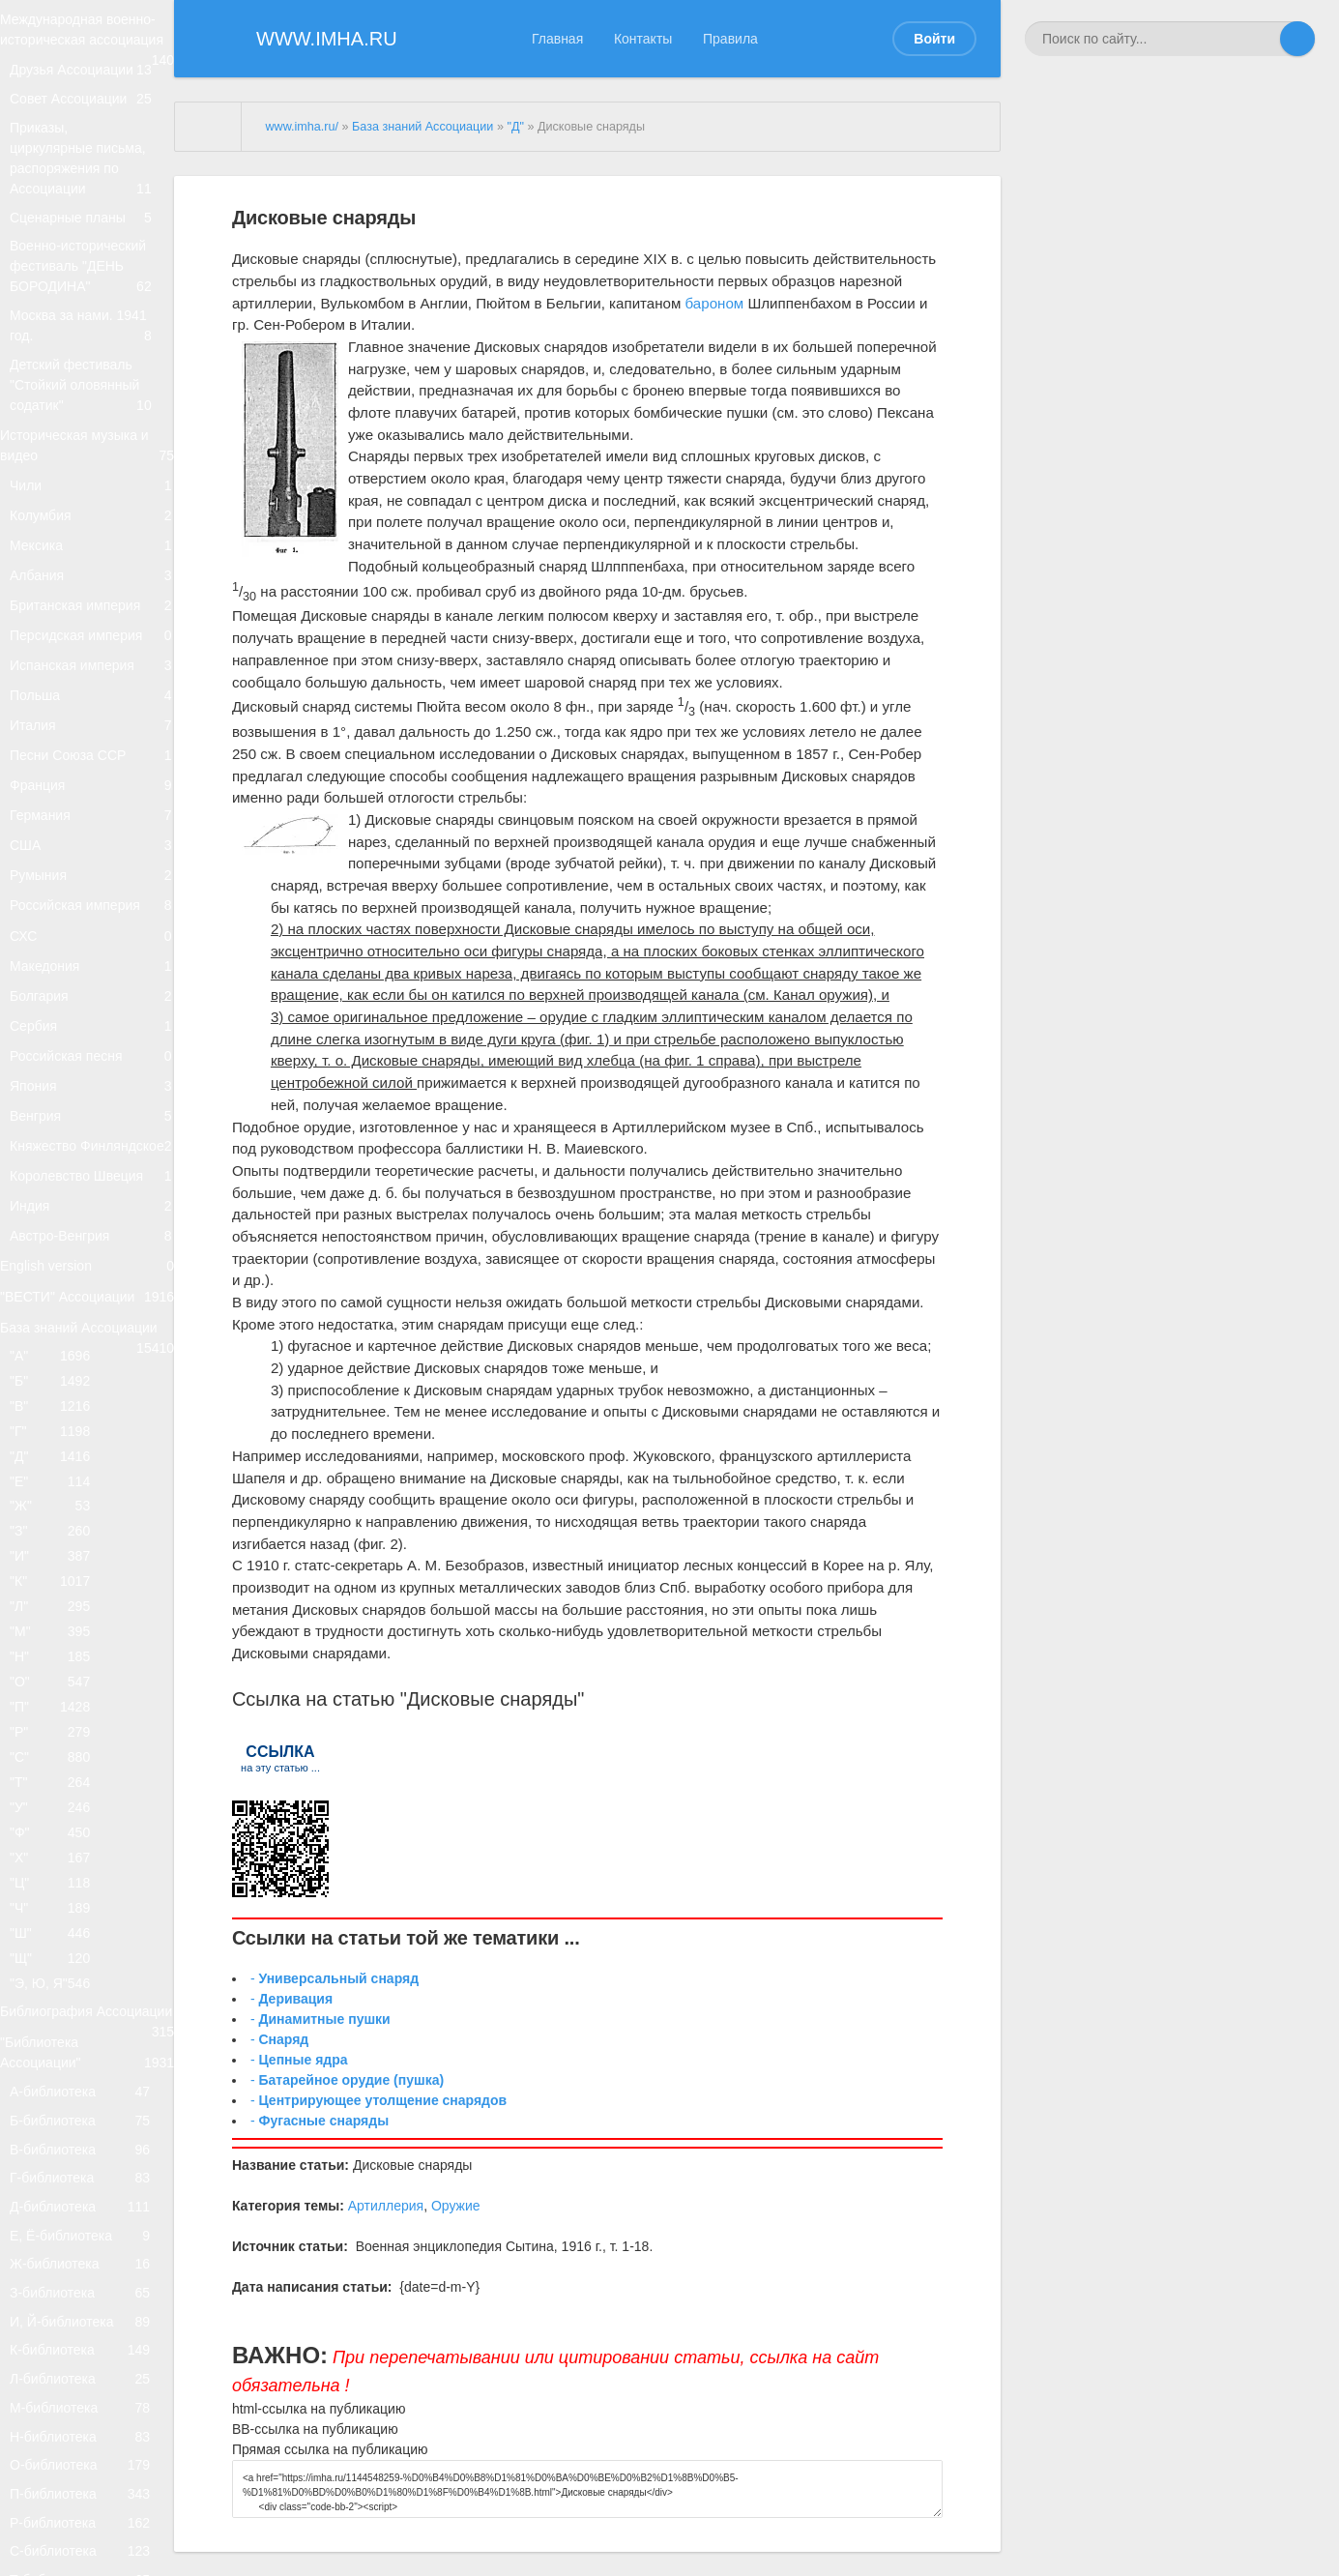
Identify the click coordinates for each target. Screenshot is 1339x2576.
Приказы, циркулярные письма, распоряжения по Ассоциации (91, 208)
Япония (91, 1391)
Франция (91, 991)
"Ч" (59, 2501)
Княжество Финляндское (91, 1481)
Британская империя (91, 751)
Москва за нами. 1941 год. (91, 399)
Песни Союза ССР (91, 950)
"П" (59, 2243)
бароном (714, 303)
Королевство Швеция (91, 1531)
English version (87, 1651)
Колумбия (91, 630)
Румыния (91, 1110)
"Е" (59, 1952)
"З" (59, 2016)
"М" (59, 2146)
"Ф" (59, 2404)
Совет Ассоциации (91, 146)
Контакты (643, 38)
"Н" (59, 2178)
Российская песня (91, 1350)
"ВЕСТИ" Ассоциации (87, 1698)
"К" (59, 2081)
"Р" (59, 2275)
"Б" (59, 1823)
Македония (91, 1230)
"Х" (59, 2436)
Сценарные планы (91, 267)
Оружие (455, 2205)
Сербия (91, 1311)
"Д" (59, 1920)
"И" (59, 2049)
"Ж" (59, 1985)
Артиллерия (385, 2205)
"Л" (59, 2113)
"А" (59, 1791)
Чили (91, 590)
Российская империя (91, 1150)
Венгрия (91, 1430)
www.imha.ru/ (301, 126)
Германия (91, 1030)
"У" (59, 2371)
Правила (730, 38)
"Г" (59, 1888)
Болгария (91, 1270)
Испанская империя (91, 830)
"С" (59, 2308)
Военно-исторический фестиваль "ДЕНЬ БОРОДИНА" (91, 328)
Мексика (91, 670)
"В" (59, 1855)
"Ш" (59, 2533)
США (91, 1071)
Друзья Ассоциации (91, 107)
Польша (91, 871)
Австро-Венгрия (91, 1610)
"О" (59, 2210)
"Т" (59, 2339)
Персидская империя (91, 790)
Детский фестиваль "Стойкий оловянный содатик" (91, 469)
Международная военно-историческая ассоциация (87, 46)
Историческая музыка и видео (87, 540)
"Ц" (59, 2468)
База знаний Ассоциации (87, 1745)
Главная (557, 38)
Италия (91, 910)
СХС (91, 1191)
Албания (91, 710)
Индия (91, 1571)
